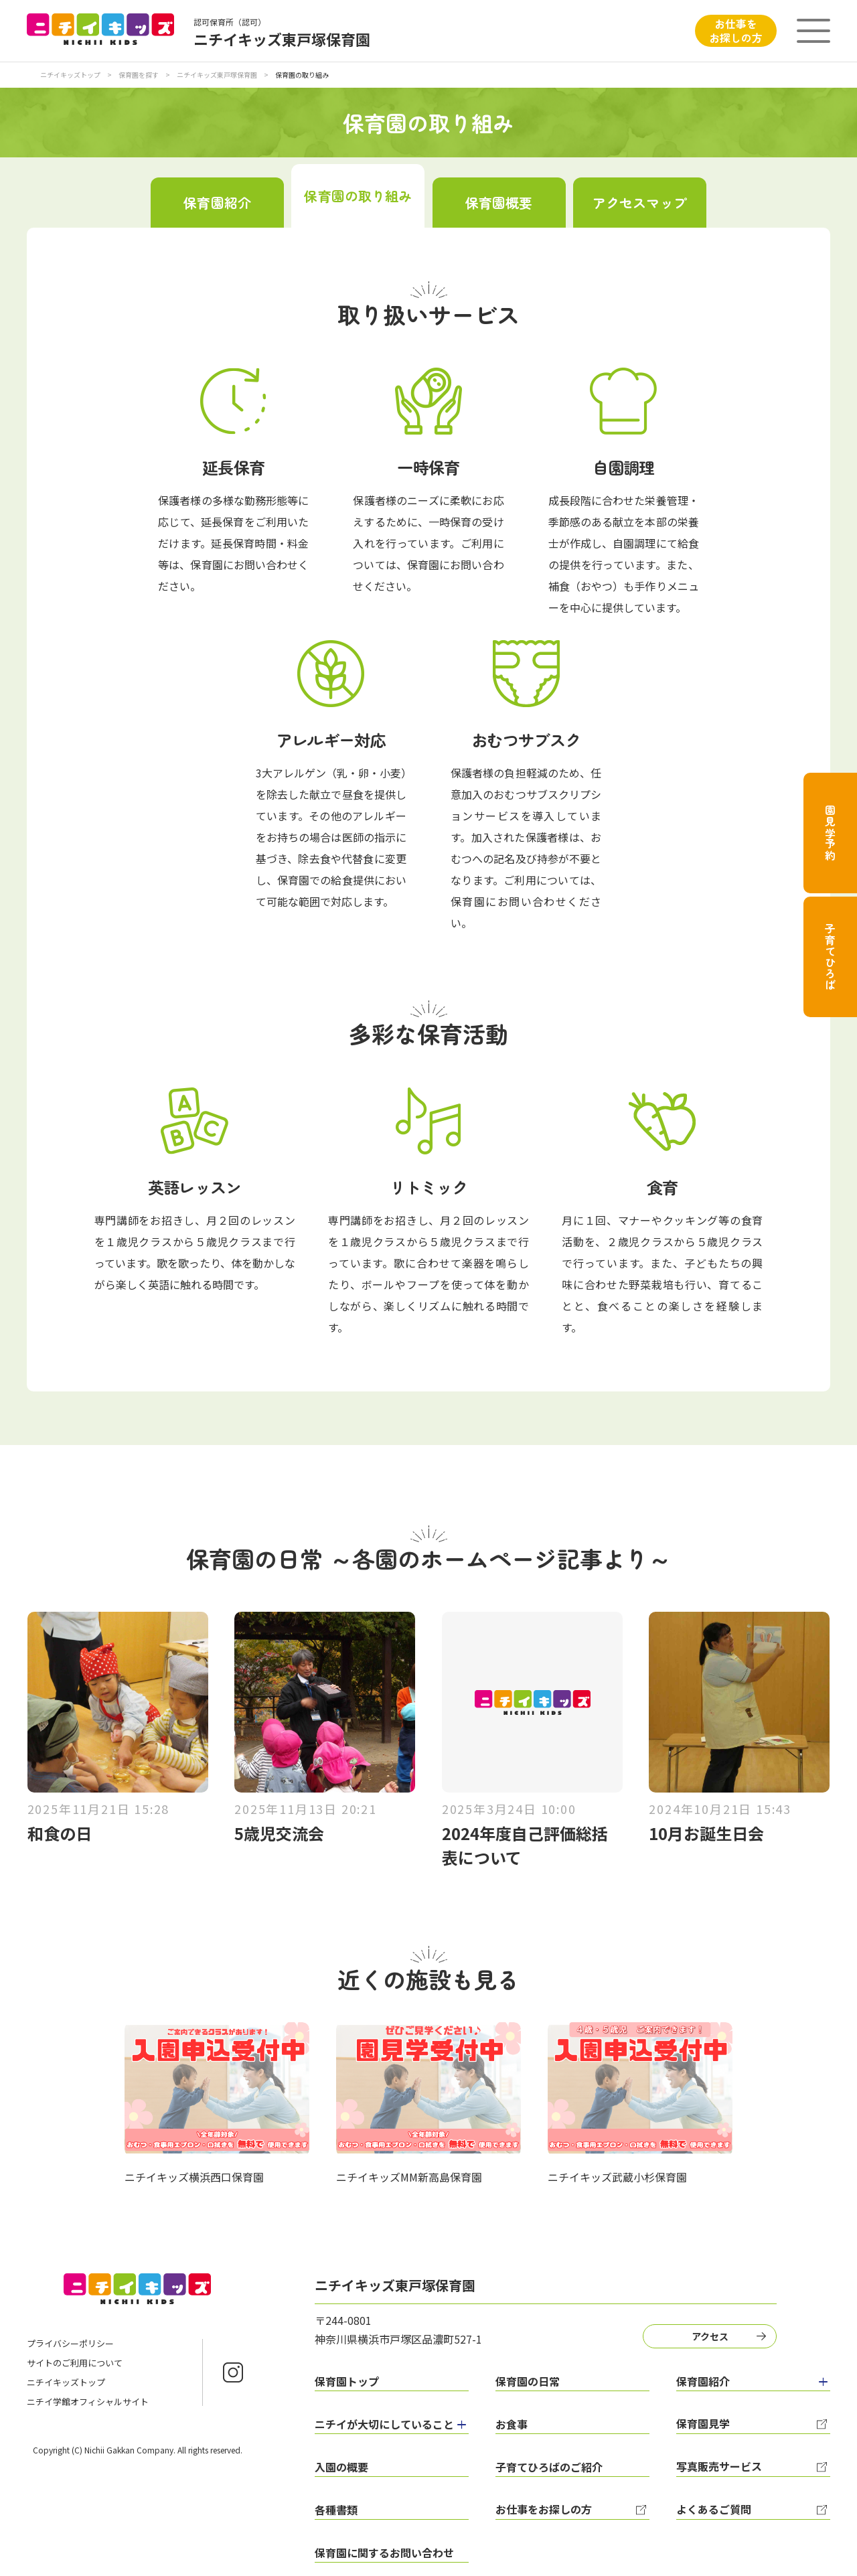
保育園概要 (499, 202)
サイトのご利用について (75, 2362)
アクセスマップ (640, 202)
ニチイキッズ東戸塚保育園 (217, 75)
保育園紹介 (217, 202)
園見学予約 (830, 833)
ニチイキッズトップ (70, 75)
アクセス (710, 2336)
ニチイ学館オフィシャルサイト (88, 2401)
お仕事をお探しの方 (736, 30)
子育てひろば (830, 957)
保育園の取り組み (358, 196)
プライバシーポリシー (70, 2343)
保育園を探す (139, 75)
